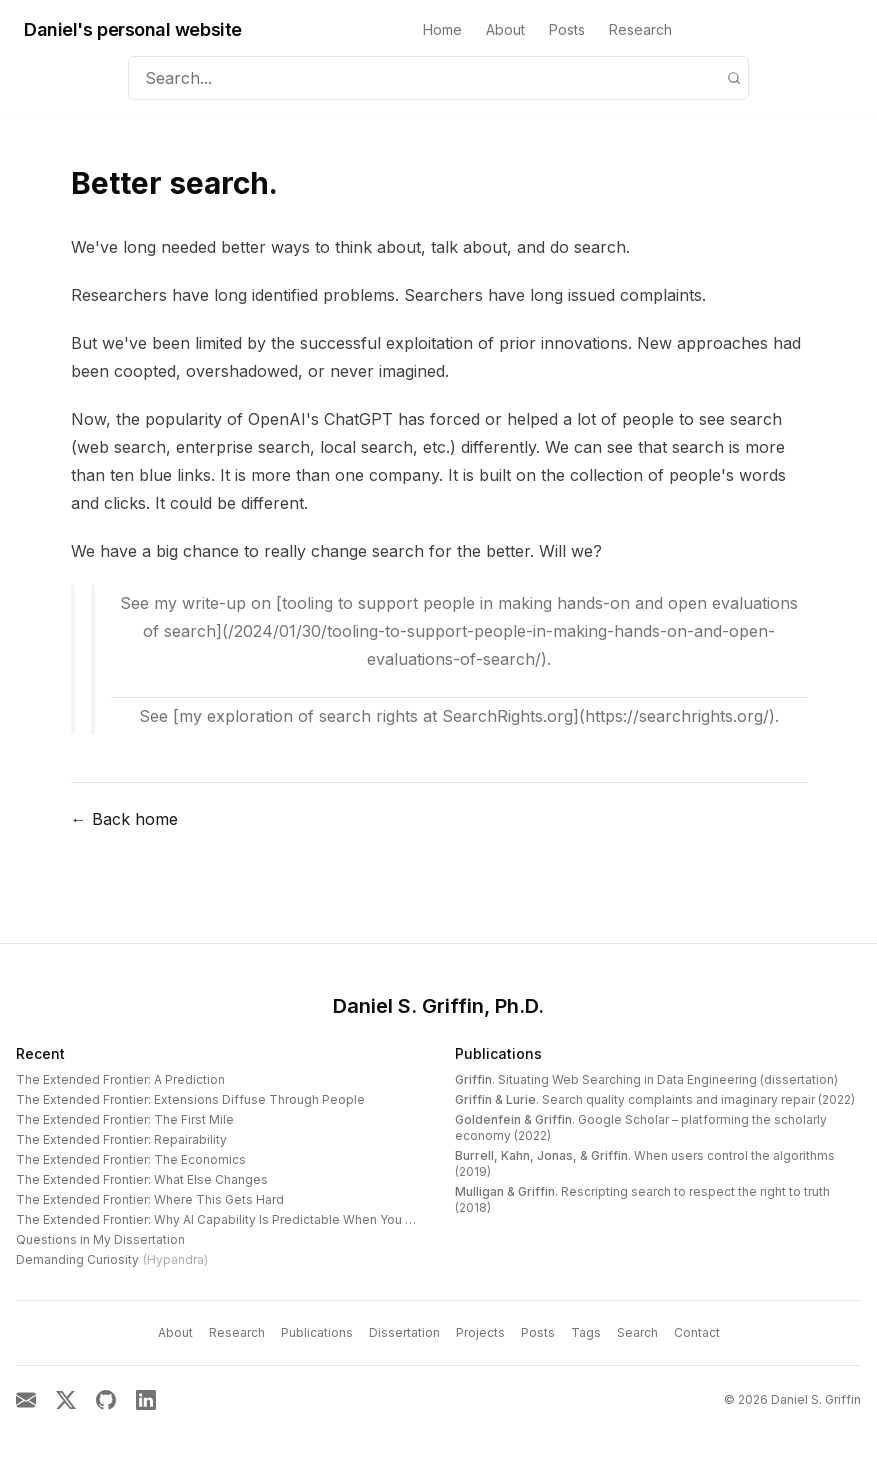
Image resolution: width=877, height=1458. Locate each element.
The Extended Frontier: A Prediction (120, 1079)
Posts (567, 29)
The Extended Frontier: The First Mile (125, 1119)
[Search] (734, 78)
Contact (697, 1332)
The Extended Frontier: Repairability (121, 1139)
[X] (66, 1400)
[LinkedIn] (146, 1400)
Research (640, 29)
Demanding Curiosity (112, 1259)
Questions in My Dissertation (100, 1239)
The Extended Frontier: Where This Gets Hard (150, 1199)
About (505, 29)
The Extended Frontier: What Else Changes (142, 1179)
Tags (586, 1332)
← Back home (124, 819)
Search (637, 1332)
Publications (498, 1053)
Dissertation (404, 1332)
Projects (480, 1332)
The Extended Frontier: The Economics (131, 1159)
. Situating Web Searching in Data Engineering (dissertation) (646, 1079)
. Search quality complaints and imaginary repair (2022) (655, 1099)
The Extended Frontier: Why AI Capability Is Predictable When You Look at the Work (260, 1219)
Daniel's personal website (133, 29)
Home (442, 29)
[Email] (26, 1400)
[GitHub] (106, 1400)
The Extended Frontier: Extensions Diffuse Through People (190, 1099)
